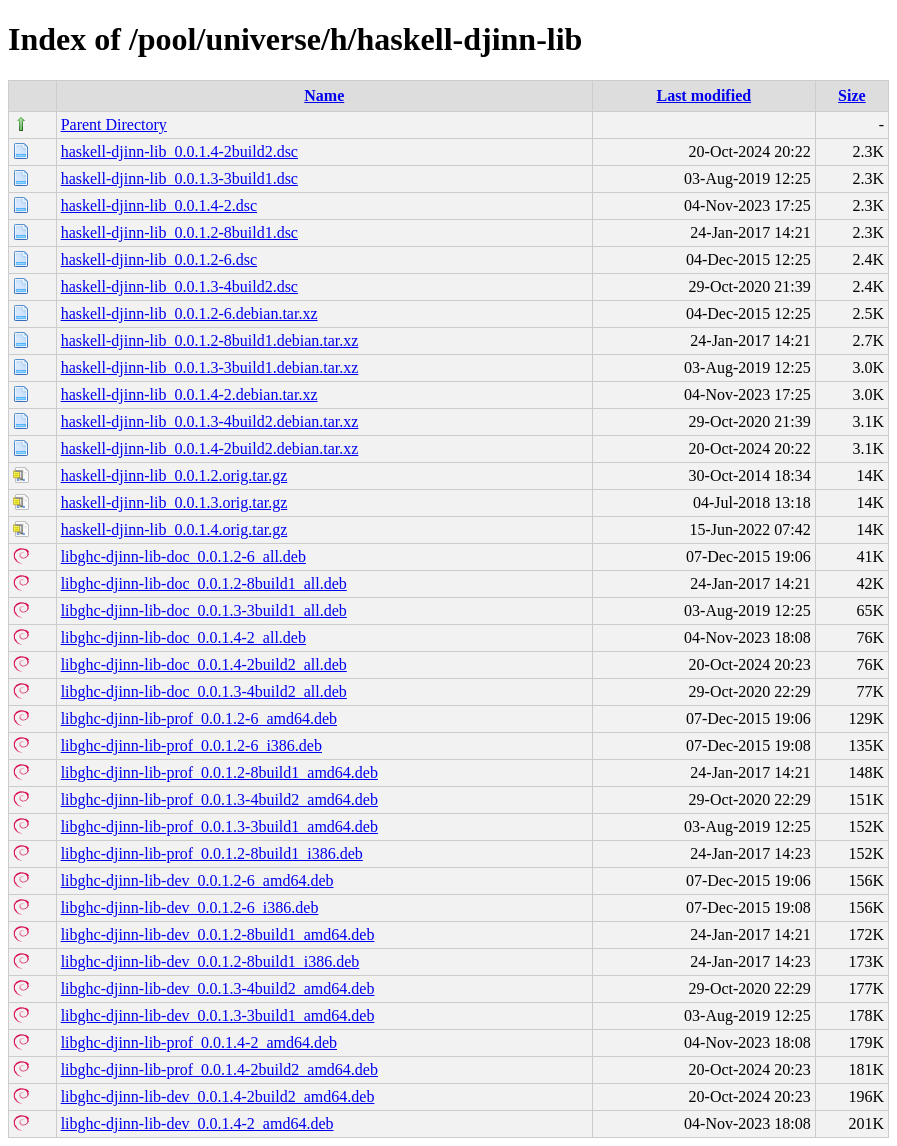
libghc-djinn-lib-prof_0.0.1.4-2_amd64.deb (199, 1042)
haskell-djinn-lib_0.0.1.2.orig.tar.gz (174, 475)
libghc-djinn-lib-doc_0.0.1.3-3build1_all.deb (204, 610)
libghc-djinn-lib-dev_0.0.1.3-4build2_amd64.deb (218, 988)
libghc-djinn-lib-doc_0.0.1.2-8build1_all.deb (204, 583)
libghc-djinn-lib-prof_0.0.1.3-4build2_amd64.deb (219, 799)
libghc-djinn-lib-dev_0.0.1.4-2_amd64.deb (197, 1123)
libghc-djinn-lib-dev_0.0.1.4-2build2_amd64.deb (218, 1096)
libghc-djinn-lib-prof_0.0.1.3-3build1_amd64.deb (219, 826)
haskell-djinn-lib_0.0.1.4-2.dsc (159, 205)
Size (852, 95)
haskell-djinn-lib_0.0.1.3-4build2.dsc (179, 286)
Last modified (703, 95)
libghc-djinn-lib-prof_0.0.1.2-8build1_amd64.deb (219, 772)
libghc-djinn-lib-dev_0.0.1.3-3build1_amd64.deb (218, 1015)
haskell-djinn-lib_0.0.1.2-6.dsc (159, 259)
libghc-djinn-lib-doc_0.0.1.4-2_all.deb (183, 637)
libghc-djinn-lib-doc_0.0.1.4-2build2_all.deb (204, 664)
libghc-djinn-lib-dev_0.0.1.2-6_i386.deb (190, 907)
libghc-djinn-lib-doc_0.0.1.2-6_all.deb (183, 556)
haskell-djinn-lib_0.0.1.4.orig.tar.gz (174, 529)
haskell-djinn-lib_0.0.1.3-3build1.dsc (179, 178)
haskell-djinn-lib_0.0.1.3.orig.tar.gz (174, 502)
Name (324, 95)
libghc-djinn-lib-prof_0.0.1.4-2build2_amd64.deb (219, 1069)
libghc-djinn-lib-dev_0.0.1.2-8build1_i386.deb (210, 961)
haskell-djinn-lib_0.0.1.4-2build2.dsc (179, 151)
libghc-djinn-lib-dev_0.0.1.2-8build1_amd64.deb (218, 934)
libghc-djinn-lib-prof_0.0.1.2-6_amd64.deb (199, 718)
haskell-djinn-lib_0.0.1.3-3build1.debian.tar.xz (210, 367)
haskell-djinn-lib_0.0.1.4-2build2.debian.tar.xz (210, 448)
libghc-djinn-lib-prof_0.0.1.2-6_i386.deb (191, 745)
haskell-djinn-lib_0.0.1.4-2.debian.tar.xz (189, 394)
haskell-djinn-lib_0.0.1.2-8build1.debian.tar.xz (210, 340)
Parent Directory (114, 124)
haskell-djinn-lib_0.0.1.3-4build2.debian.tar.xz (210, 421)
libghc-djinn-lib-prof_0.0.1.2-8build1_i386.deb (212, 853)
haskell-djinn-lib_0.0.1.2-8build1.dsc (179, 232)
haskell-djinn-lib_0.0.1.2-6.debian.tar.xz (189, 313)
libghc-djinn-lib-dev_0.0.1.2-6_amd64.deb (197, 880)
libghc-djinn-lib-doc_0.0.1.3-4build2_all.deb (204, 691)
